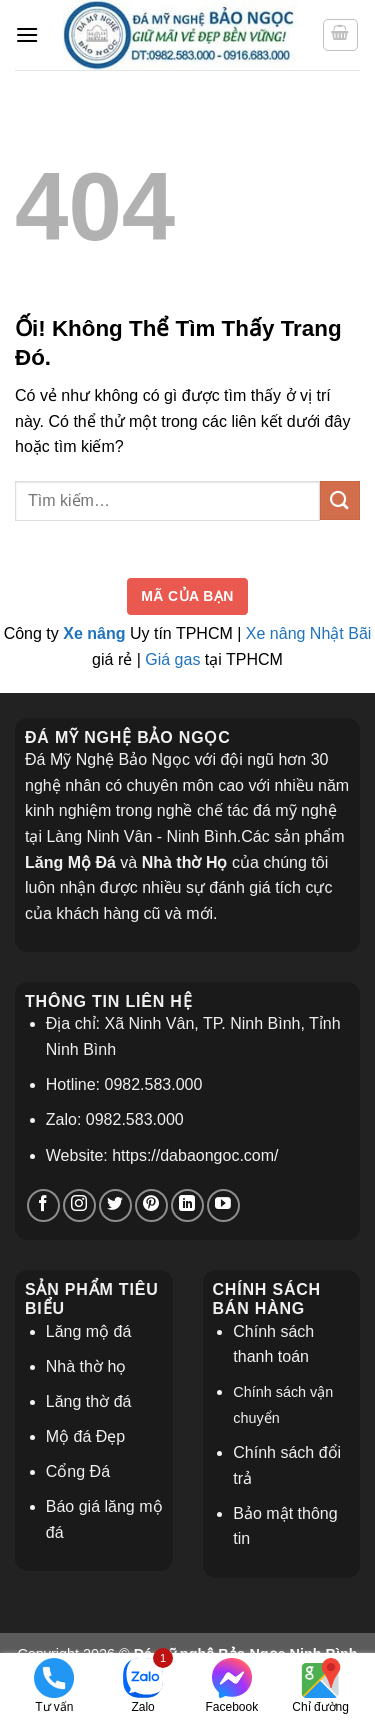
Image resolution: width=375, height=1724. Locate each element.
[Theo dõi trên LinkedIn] (187, 1205)
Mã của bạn (187, 596)
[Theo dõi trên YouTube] (223, 1205)
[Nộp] (340, 500)
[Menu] (27, 34)
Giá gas (172, 659)
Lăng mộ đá (89, 1331)
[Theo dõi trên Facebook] (43, 1205)
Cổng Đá (78, 1471)
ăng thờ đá (93, 1401)
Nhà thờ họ (86, 1366)
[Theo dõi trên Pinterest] (151, 1205)
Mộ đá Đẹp (85, 1436)
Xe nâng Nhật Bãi (309, 633)
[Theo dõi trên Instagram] (79, 1205)
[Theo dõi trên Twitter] (115, 1205)
